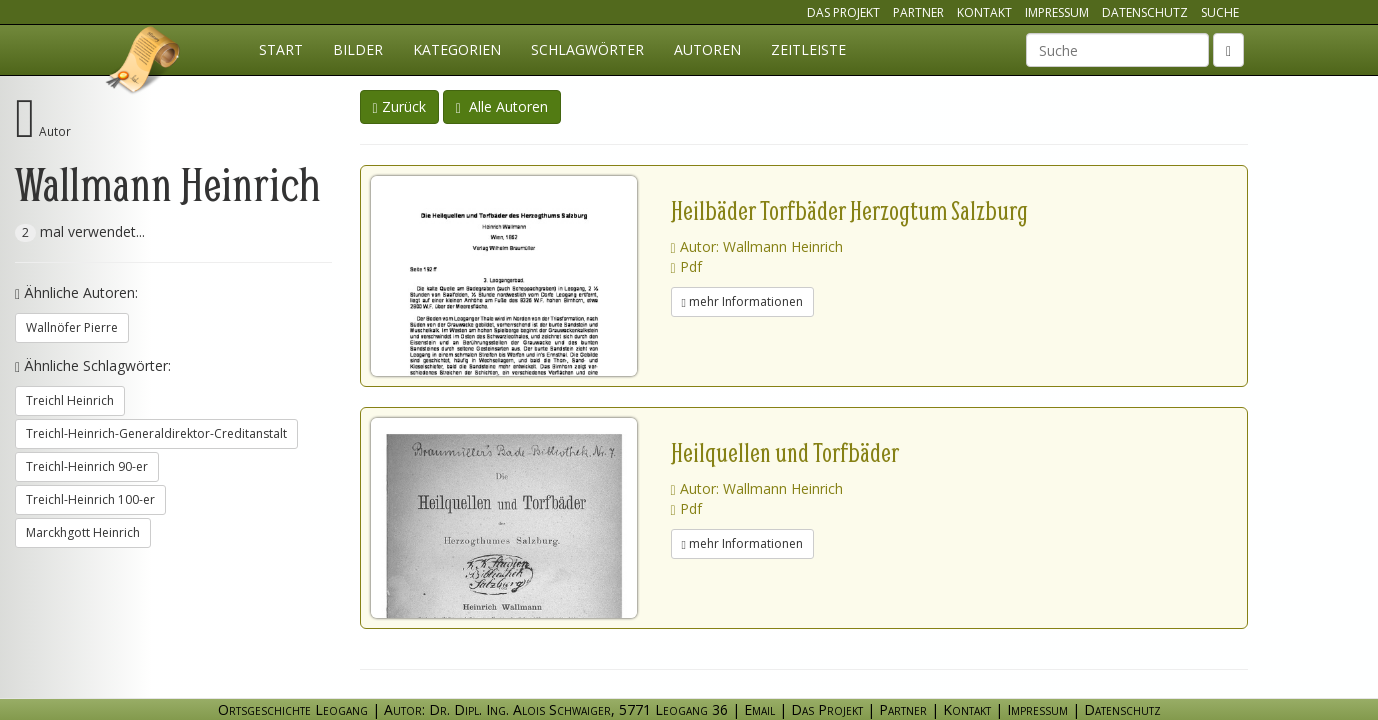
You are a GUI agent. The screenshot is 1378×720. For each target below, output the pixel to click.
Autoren (707, 49)
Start (281, 49)
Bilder (358, 49)
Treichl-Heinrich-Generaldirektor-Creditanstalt (156, 433)
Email (759, 709)
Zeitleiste (808, 49)
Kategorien (457, 49)
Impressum (1057, 12)
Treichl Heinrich (70, 400)
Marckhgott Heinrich (83, 532)
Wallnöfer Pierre (72, 327)
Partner (918, 12)
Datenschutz (1145, 12)
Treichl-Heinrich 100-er (90, 499)
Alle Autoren (502, 106)
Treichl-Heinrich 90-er (87, 466)
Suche (1220, 12)
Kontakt (984, 12)
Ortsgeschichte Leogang (144, 63)
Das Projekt (843, 12)
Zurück (399, 106)
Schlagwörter (587, 49)
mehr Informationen (742, 301)
